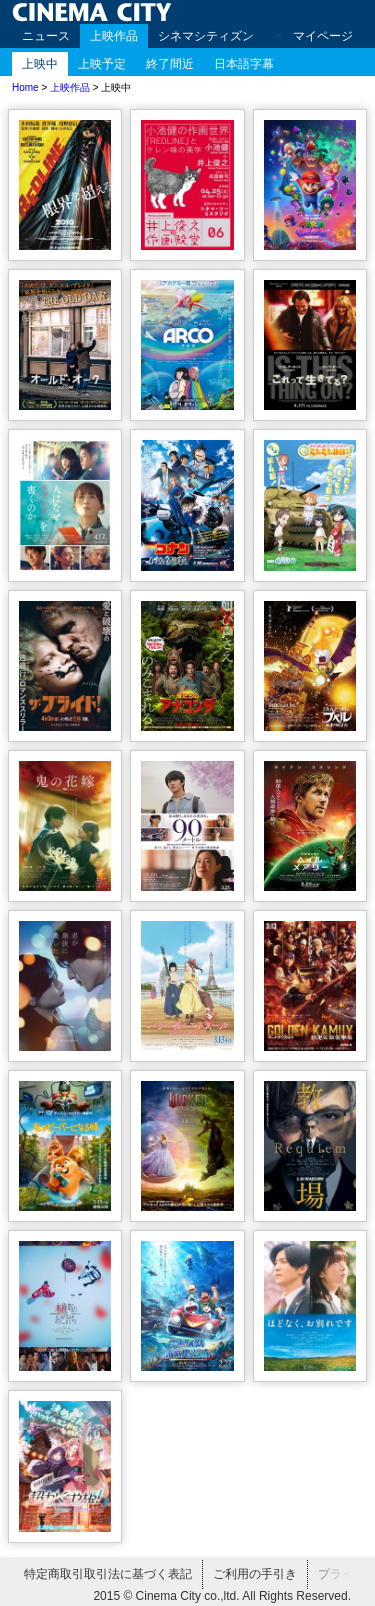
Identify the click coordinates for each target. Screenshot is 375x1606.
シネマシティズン (206, 36)
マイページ (323, 36)
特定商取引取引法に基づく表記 (108, 1574)
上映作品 (114, 36)
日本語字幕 (244, 64)
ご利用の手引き (255, 1574)
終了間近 (170, 64)
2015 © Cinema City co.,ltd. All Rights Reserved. (222, 1596)
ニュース (46, 36)
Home (25, 87)
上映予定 (102, 64)
